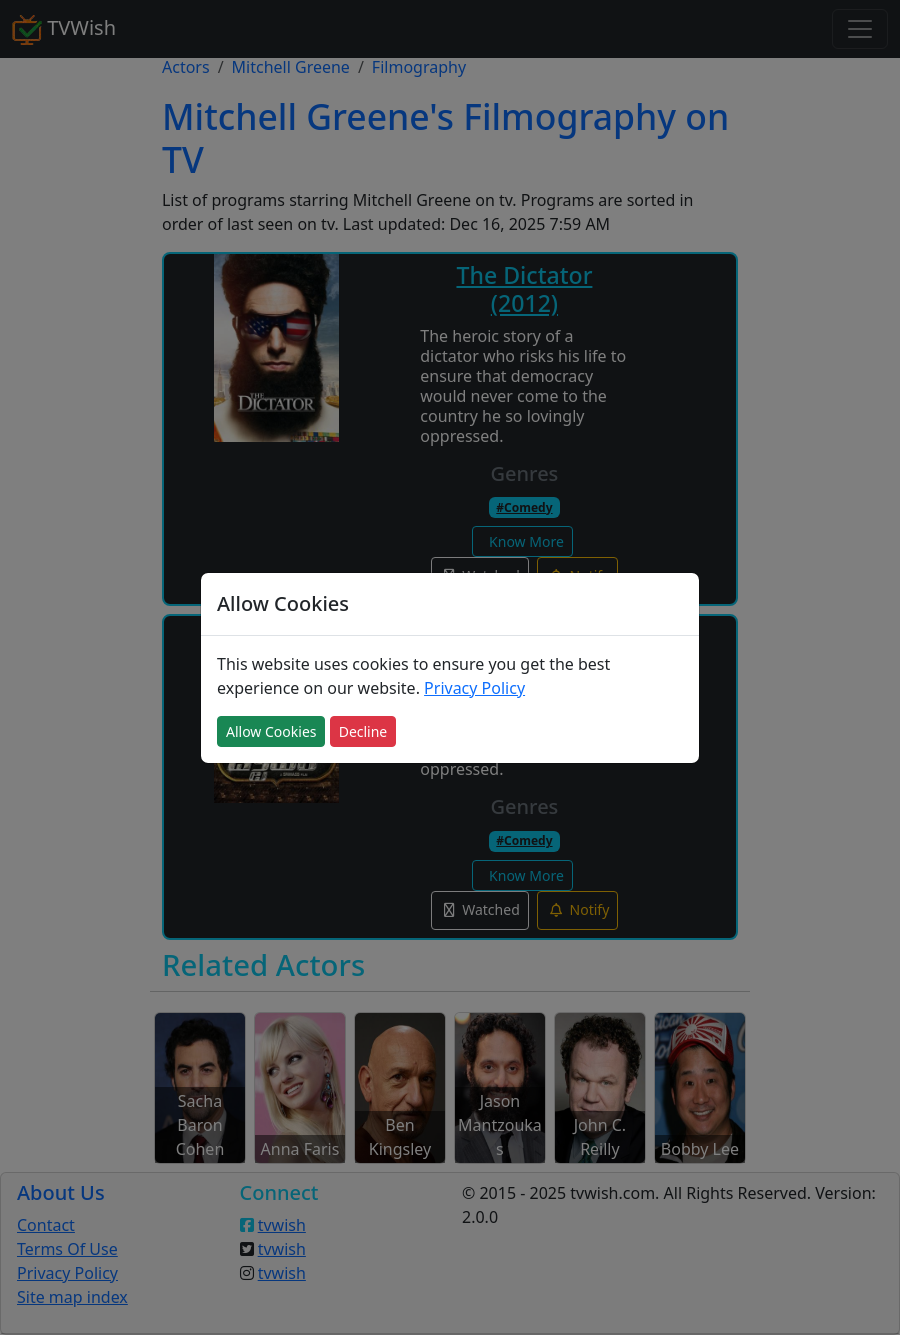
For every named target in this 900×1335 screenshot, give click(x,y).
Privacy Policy (474, 688)
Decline (363, 731)
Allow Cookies (271, 731)
